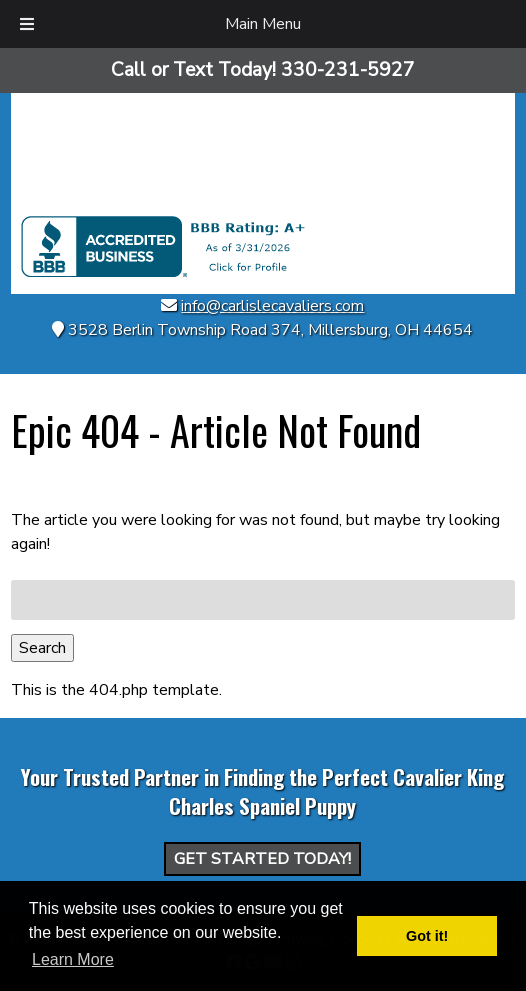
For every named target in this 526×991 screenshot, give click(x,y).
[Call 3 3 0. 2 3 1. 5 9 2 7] (348, 70)
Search (42, 648)
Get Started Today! (262, 859)
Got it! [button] (427, 936)
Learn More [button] (73, 959)
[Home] (263, 204)
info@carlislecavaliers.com (272, 306)
